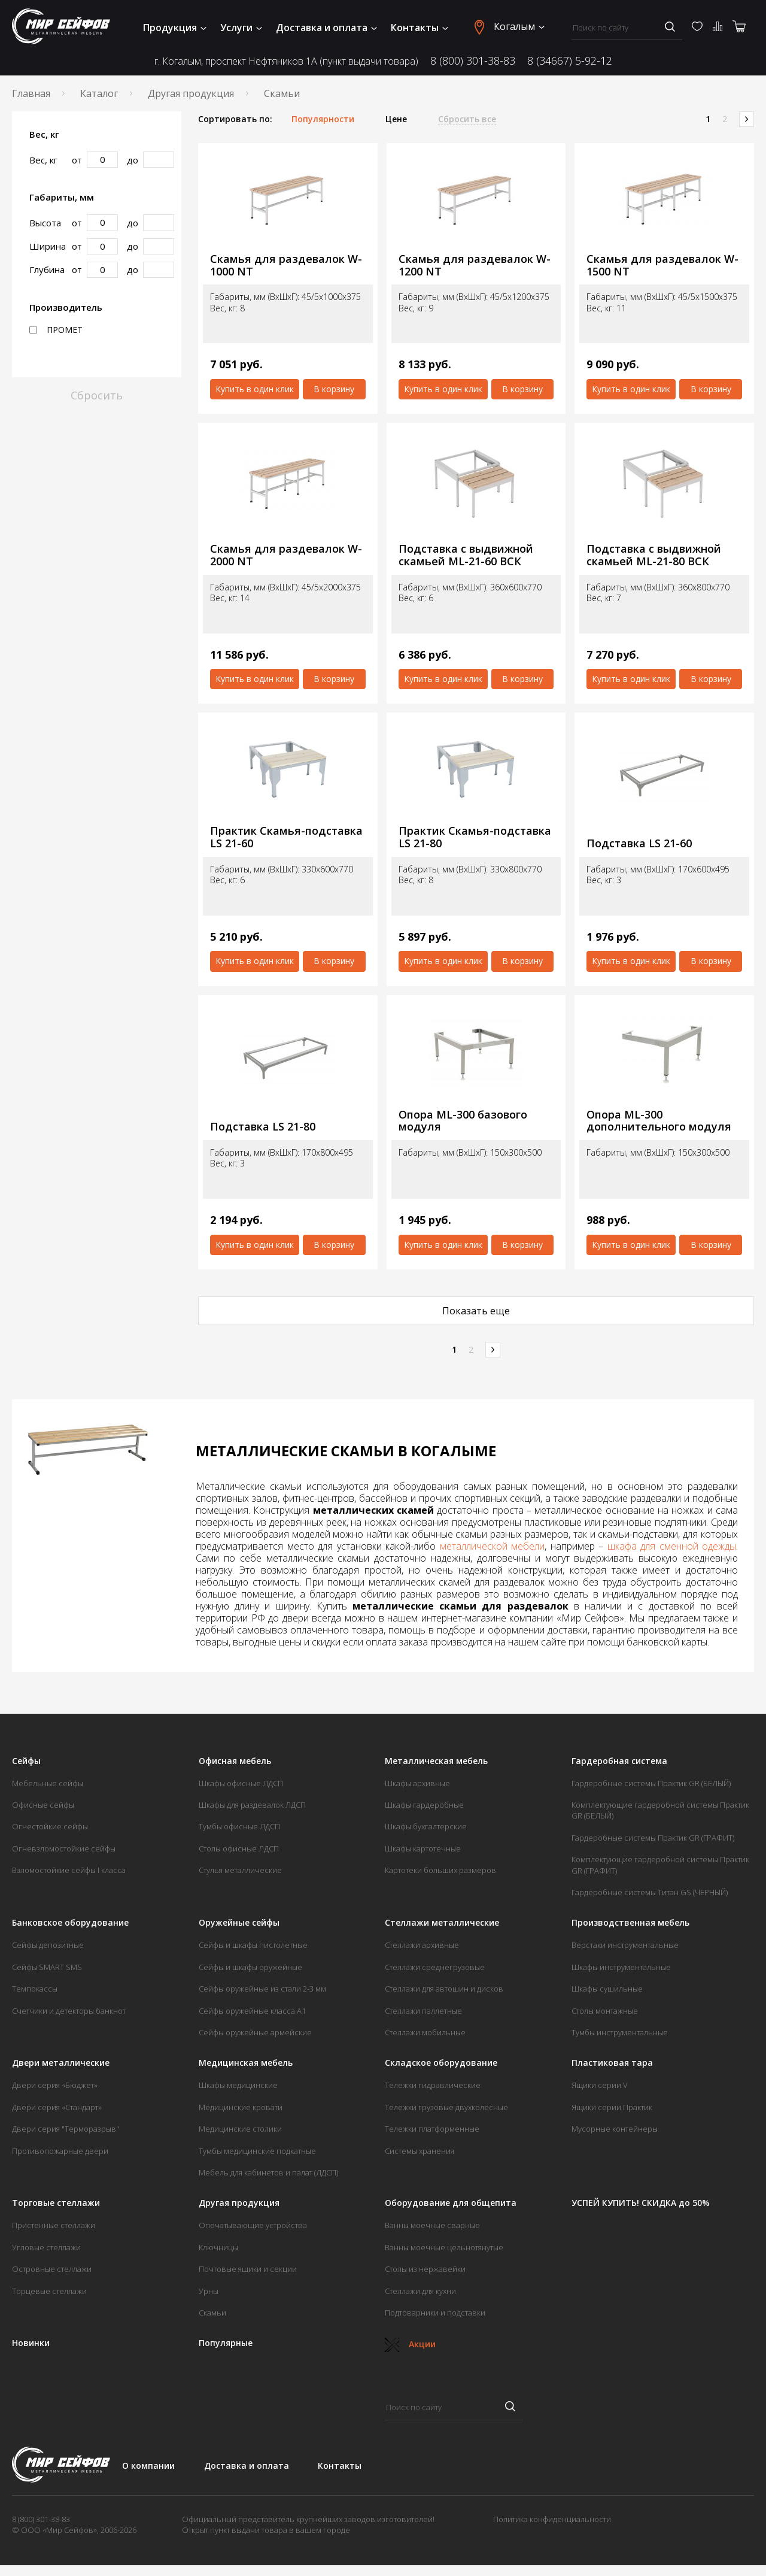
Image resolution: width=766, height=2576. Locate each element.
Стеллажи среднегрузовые (435, 1967)
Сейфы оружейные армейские (255, 2032)
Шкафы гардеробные (424, 1804)
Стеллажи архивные (422, 1944)
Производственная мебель (630, 1922)
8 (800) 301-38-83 (472, 60)
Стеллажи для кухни (420, 2291)
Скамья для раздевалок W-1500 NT (662, 265)
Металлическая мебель (436, 1761)
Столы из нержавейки (425, 2268)
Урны (208, 2291)
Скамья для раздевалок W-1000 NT (286, 265)
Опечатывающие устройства (253, 2225)
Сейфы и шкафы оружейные (250, 1967)
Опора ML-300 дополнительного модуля (658, 1120)
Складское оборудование (441, 2062)
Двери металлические (61, 2062)
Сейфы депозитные (48, 1944)
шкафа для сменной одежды (672, 1546)
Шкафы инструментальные (621, 1967)
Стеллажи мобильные (425, 2032)
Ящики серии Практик (612, 2107)
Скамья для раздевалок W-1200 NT (475, 265)
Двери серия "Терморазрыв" (65, 2128)
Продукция (174, 27)
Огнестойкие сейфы (50, 1826)
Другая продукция (191, 93)
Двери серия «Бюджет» (55, 2085)
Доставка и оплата (326, 27)
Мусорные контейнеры (615, 2128)
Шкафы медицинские (238, 2085)
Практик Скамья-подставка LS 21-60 (286, 837)
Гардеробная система (619, 1761)
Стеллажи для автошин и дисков (444, 1988)
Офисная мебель (235, 1761)
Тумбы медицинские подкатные (257, 2150)
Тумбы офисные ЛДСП (239, 1826)
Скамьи (212, 2312)
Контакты (419, 27)
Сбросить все (467, 119)
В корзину (334, 389)
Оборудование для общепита (450, 2203)
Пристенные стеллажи (53, 2225)
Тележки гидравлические (433, 2085)
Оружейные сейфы (239, 1922)
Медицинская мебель (246, 2062)
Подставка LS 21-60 (639, 843)
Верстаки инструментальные (625, 1944)
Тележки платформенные (432, 2128)
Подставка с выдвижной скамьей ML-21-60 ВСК (466, 555)
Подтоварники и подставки (435, 2312)
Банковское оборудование (70, 1922)
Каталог (99, 93)
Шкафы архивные (417, 1783)
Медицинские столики (240, 2128)
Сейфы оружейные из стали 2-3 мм (262, 1988)
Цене (396, 119)
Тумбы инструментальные (620, 2032)
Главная (31, 93)
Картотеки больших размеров (440, 1870)
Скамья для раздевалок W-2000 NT (286, 555)
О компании (148, 2465)
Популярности (322, 119)
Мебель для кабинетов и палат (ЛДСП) (268, 2172)
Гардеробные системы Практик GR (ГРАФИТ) (653, 1837)
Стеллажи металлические (442, 1922)
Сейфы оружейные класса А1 (252, 2010)
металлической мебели (492, 1546)
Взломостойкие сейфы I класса (69, 1870)
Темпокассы (34, 1988)
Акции (410, 2344)
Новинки (31, 2343)
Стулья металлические (240, 1870)
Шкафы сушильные (607, 1988)
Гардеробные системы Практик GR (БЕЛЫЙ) (651, 1783)
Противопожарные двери (60, 2150)
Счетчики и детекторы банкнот (69, 2010)
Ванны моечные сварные (432, 2225)
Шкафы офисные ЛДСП (241, 1783)
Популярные (226, 2343)
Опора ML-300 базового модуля (463, 1120)
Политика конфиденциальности (552, 2519)
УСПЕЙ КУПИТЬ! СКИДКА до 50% (641, 2203)
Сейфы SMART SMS (47, 1967)
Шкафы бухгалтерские (426, 1826)
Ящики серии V (600, 2085)
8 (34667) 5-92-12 (569, 60)
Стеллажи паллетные (423, 2010)
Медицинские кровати (240, 2107)
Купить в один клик (254, 389)
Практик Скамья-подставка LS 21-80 (475, 837)
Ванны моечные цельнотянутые (444, 2247)
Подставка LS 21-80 (262, 1126)
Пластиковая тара (612, 2062)
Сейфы (26, 1761)
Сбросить (97, 395)
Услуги (241, 27)
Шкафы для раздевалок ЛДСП (252, 1804)
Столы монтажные (605, 2010)
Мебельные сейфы (47, 1783)
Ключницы (218, 2247)
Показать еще (476, 1310)
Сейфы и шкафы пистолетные (253, 1944)
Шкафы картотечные (423, 1848)
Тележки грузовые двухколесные (446, 2107)
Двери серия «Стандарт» (57, 2107)
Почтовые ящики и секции (248, 2268)
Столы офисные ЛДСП (239, 1848)
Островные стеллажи (52, 2268)
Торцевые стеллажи (49, 2291)
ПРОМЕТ (56, 330)
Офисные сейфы (43, 1804)
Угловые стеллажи (46, 2247)
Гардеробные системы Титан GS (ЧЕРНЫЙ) (650, 1892)
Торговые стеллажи (56, 2203)
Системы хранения (419, 2150)
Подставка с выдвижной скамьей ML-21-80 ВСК (653, 555)
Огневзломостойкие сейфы (63, 1848)
